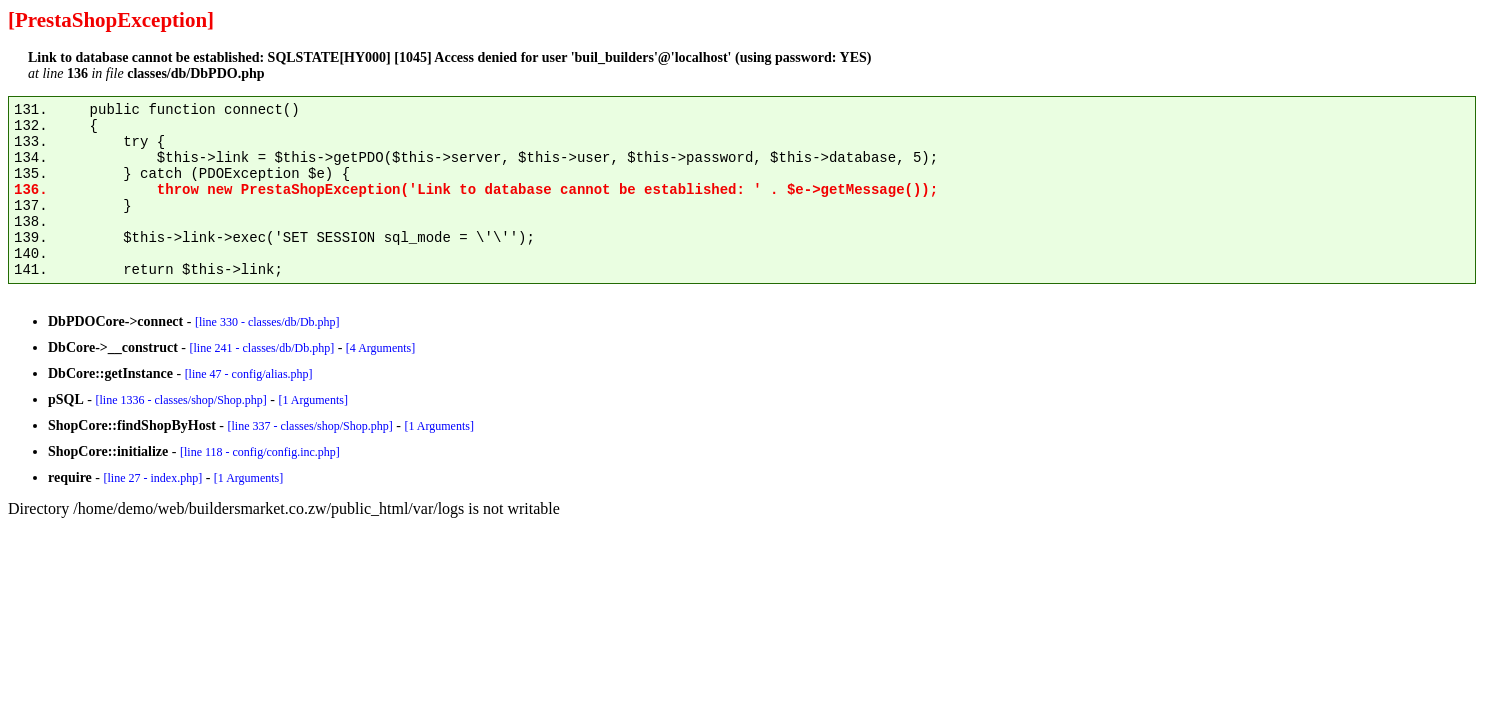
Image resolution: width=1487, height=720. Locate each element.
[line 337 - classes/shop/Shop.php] (309, 426)
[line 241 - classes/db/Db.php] (261, 348)
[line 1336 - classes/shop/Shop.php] (180, 400)
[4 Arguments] (380, 348)
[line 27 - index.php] (152, 478)
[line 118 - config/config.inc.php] (260, 452)
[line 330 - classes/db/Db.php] (267, 322)
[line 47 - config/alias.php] (249, 374)
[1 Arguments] (312, 400)
